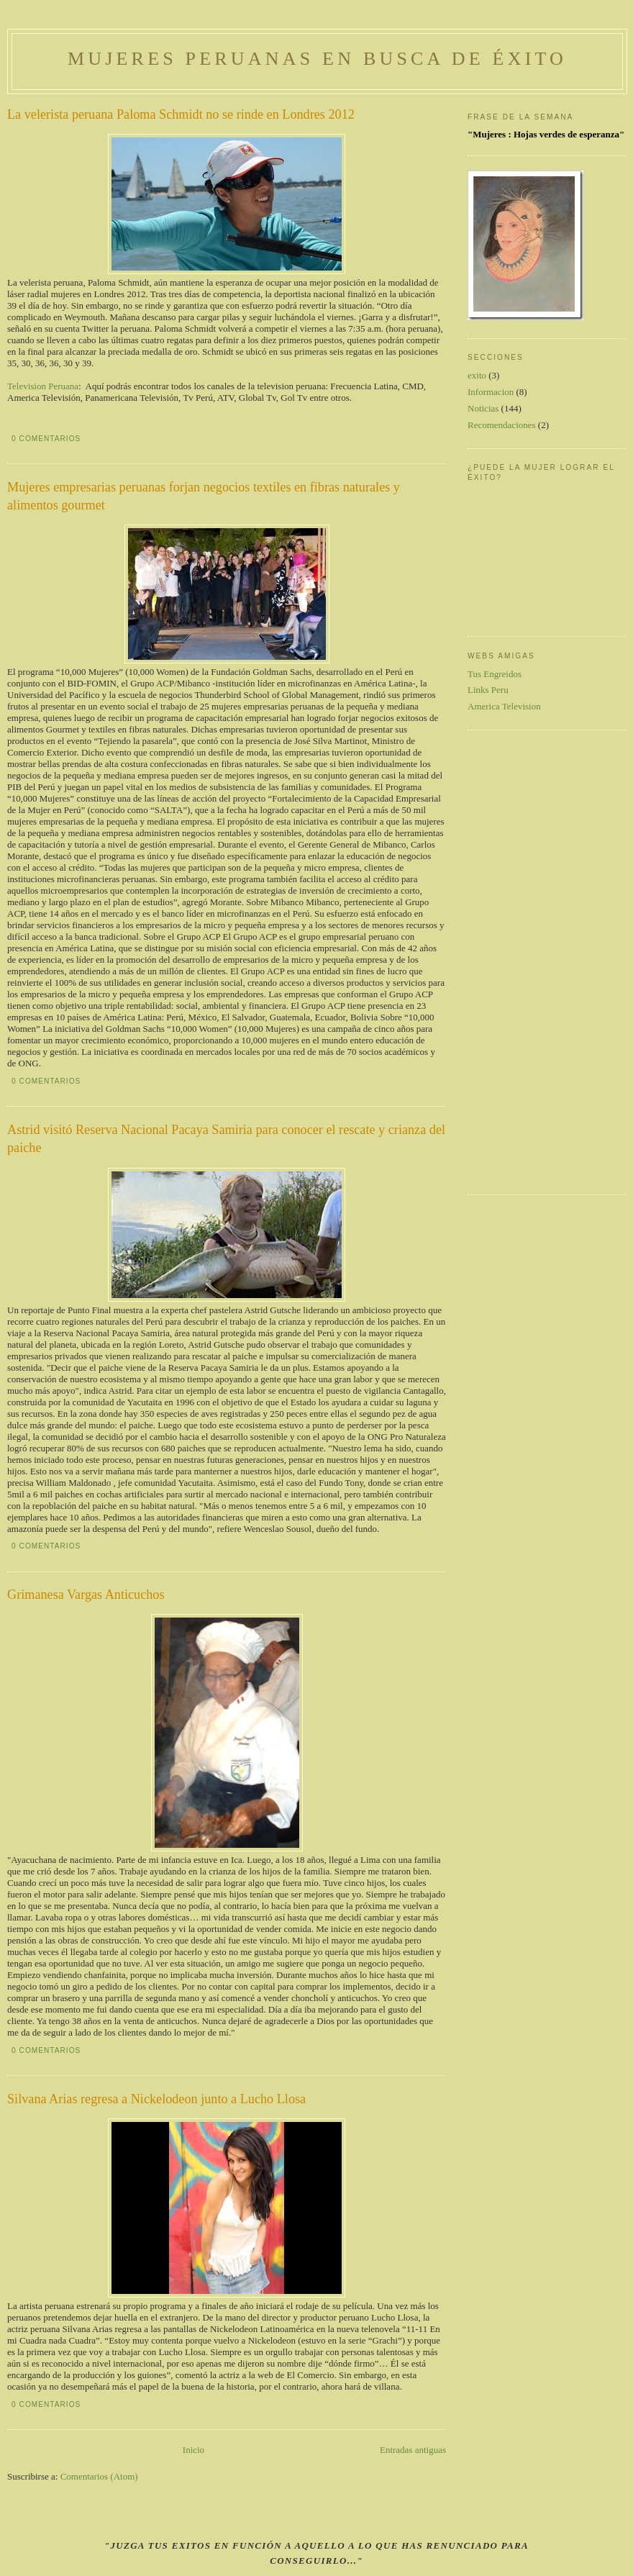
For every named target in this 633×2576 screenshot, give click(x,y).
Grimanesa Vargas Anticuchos (86, 1594)
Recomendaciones (502, 424)
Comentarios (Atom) (99, 2476)
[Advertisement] (525, 960)
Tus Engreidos (495, 673)
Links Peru (488, 689)
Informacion (491, 391)
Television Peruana (42, 386)
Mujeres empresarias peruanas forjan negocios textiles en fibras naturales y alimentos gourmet (203, 496)
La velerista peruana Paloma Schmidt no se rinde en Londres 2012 (181, 114)
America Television (504, 706)
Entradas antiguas (413, 2449)
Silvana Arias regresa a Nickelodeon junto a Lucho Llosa (156, 2099)
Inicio (193, 2449)
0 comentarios (46, 439)
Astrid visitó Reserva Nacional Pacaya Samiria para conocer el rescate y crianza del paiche (226, 1139)
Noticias (483, 408)
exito (477, 375)
